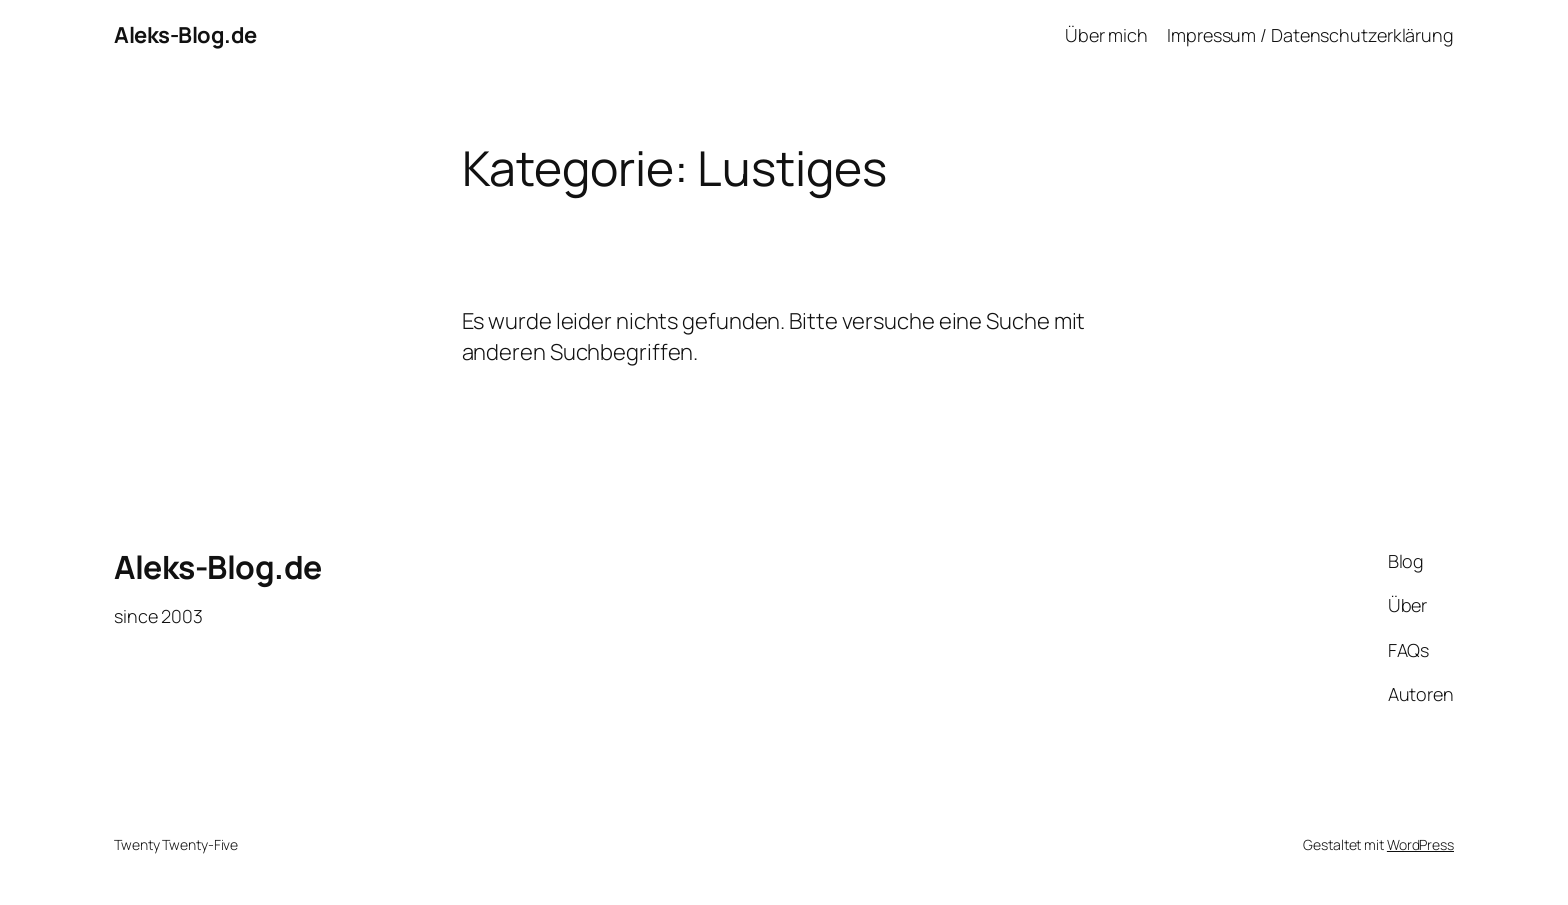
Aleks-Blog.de (185, 35)
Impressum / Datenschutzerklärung (1310, 35)
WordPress (1420, 844)
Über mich (1106, 35)
